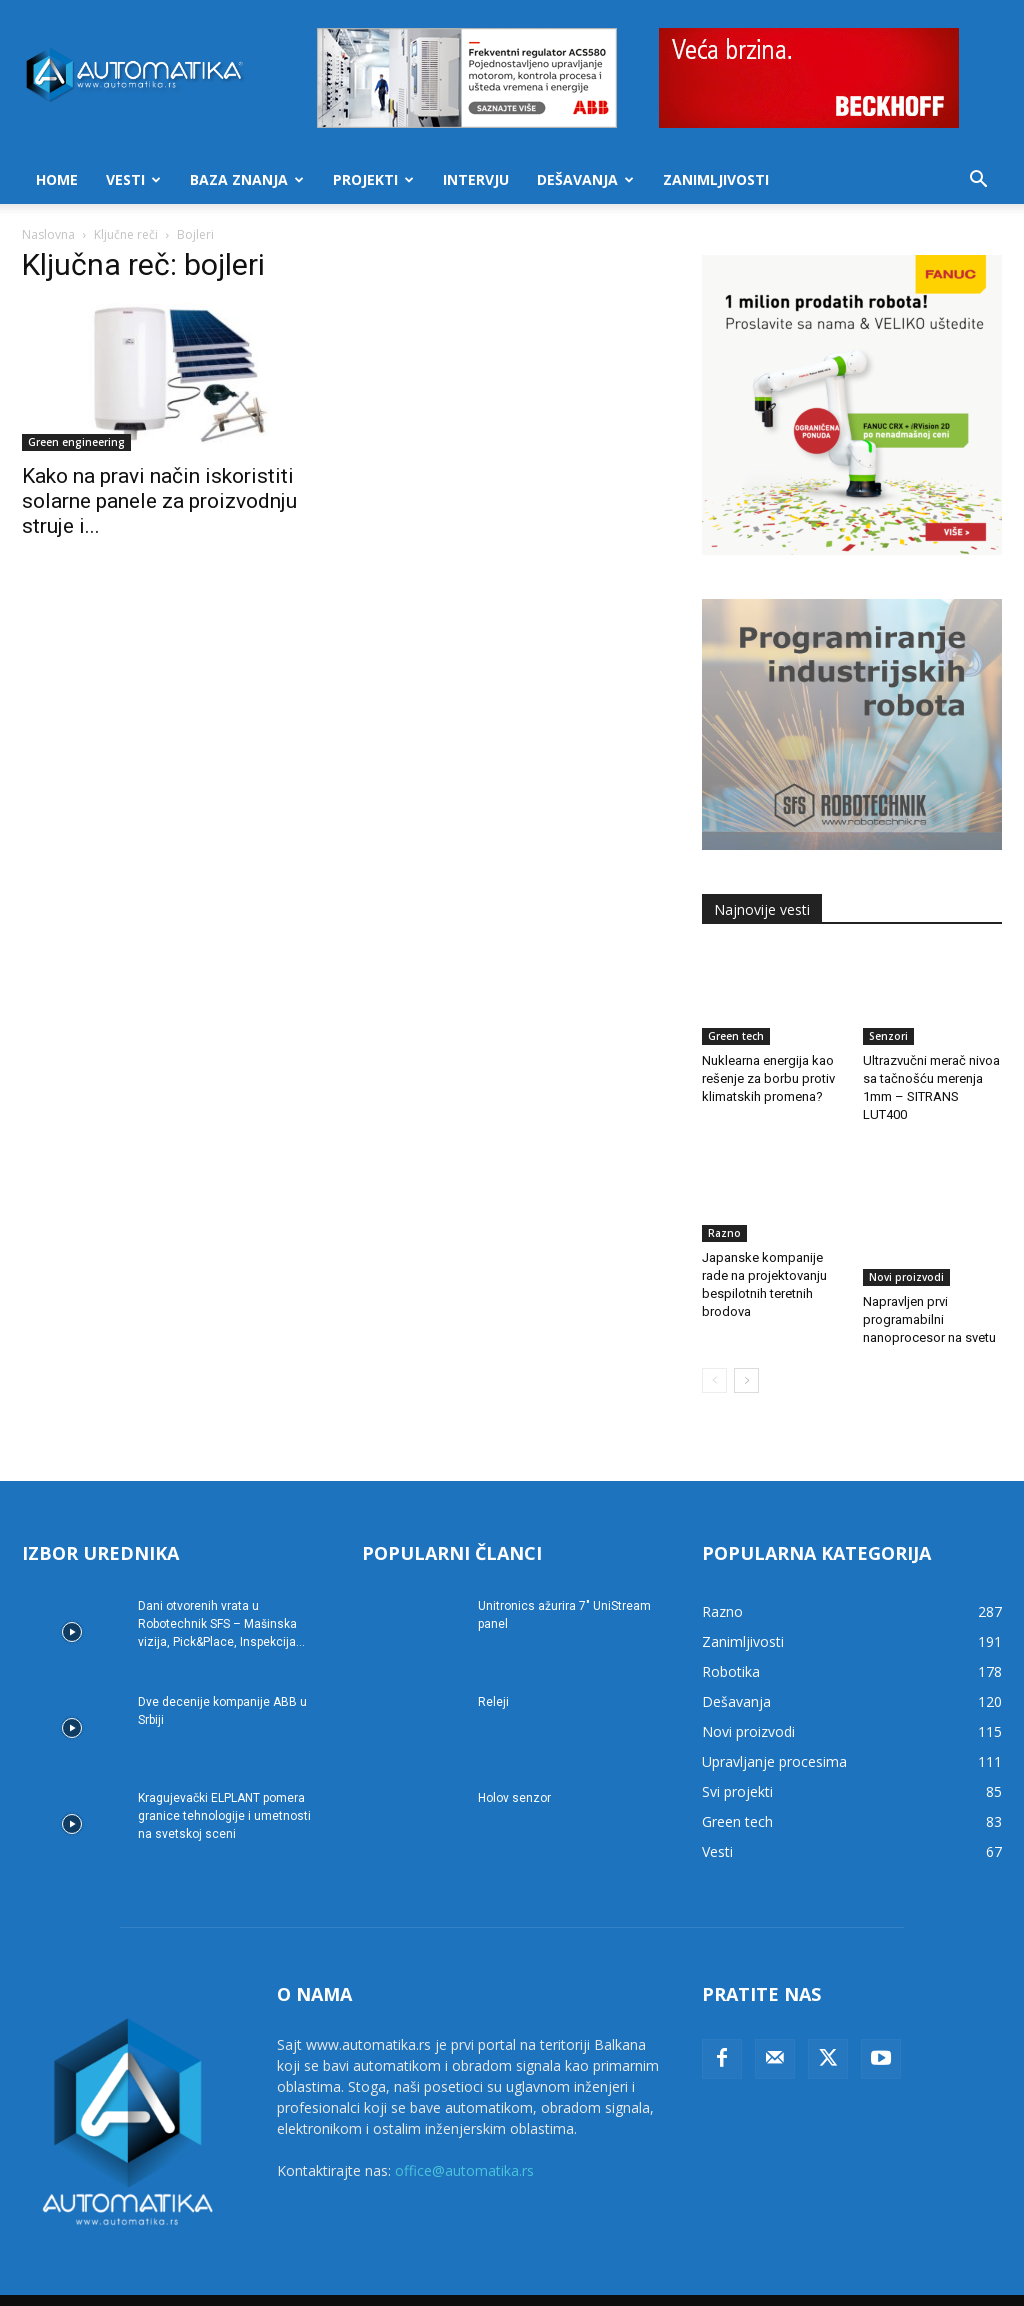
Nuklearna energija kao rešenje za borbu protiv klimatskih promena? (768, 1078)
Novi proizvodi (906, 1233)
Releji (493, 1676)
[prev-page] (714, 1354)
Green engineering (76, 442)
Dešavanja (585, 179)
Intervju (476, 179)
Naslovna (48, 234)
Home (57, 179)
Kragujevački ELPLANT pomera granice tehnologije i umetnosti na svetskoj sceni (224, 1790)
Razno (724, 1233)
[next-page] (746, 1354)
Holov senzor (514, 1772)
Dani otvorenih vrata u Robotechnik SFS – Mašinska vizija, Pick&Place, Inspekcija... (221, 1598)
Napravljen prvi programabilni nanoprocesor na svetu (929, 1275)
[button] (978, 181)
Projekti (373, 179)
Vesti (133, 179)
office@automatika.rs (464, 2144)
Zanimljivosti (716, 179)
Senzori (888, 1036)
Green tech (736, 1036)
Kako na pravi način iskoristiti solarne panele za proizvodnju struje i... (159, 501)
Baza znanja (247, 179)
